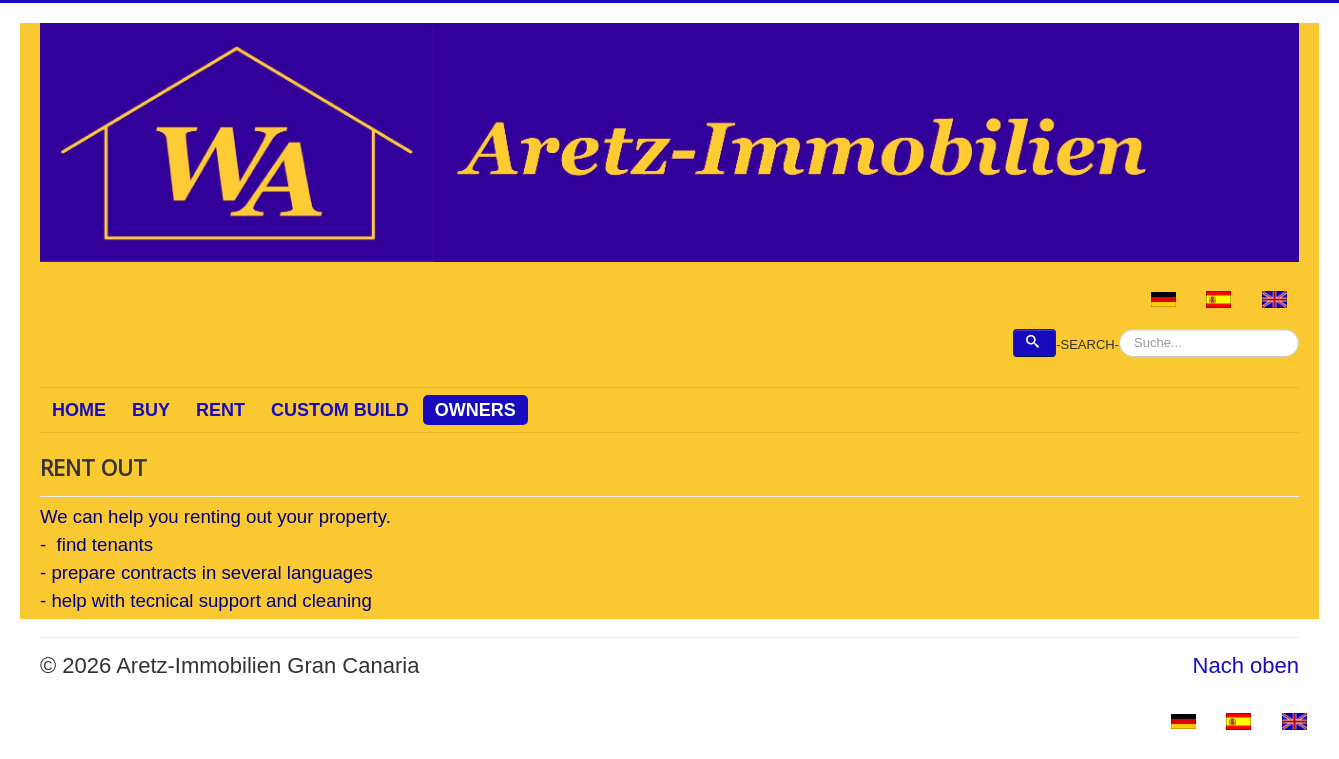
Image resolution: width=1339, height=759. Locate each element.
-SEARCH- (1087, 344)
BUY (151, 410)
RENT (220, 410)
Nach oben (1246, 665)
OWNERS (475, 410)
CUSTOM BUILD (340, 410)
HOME (79, 410)
